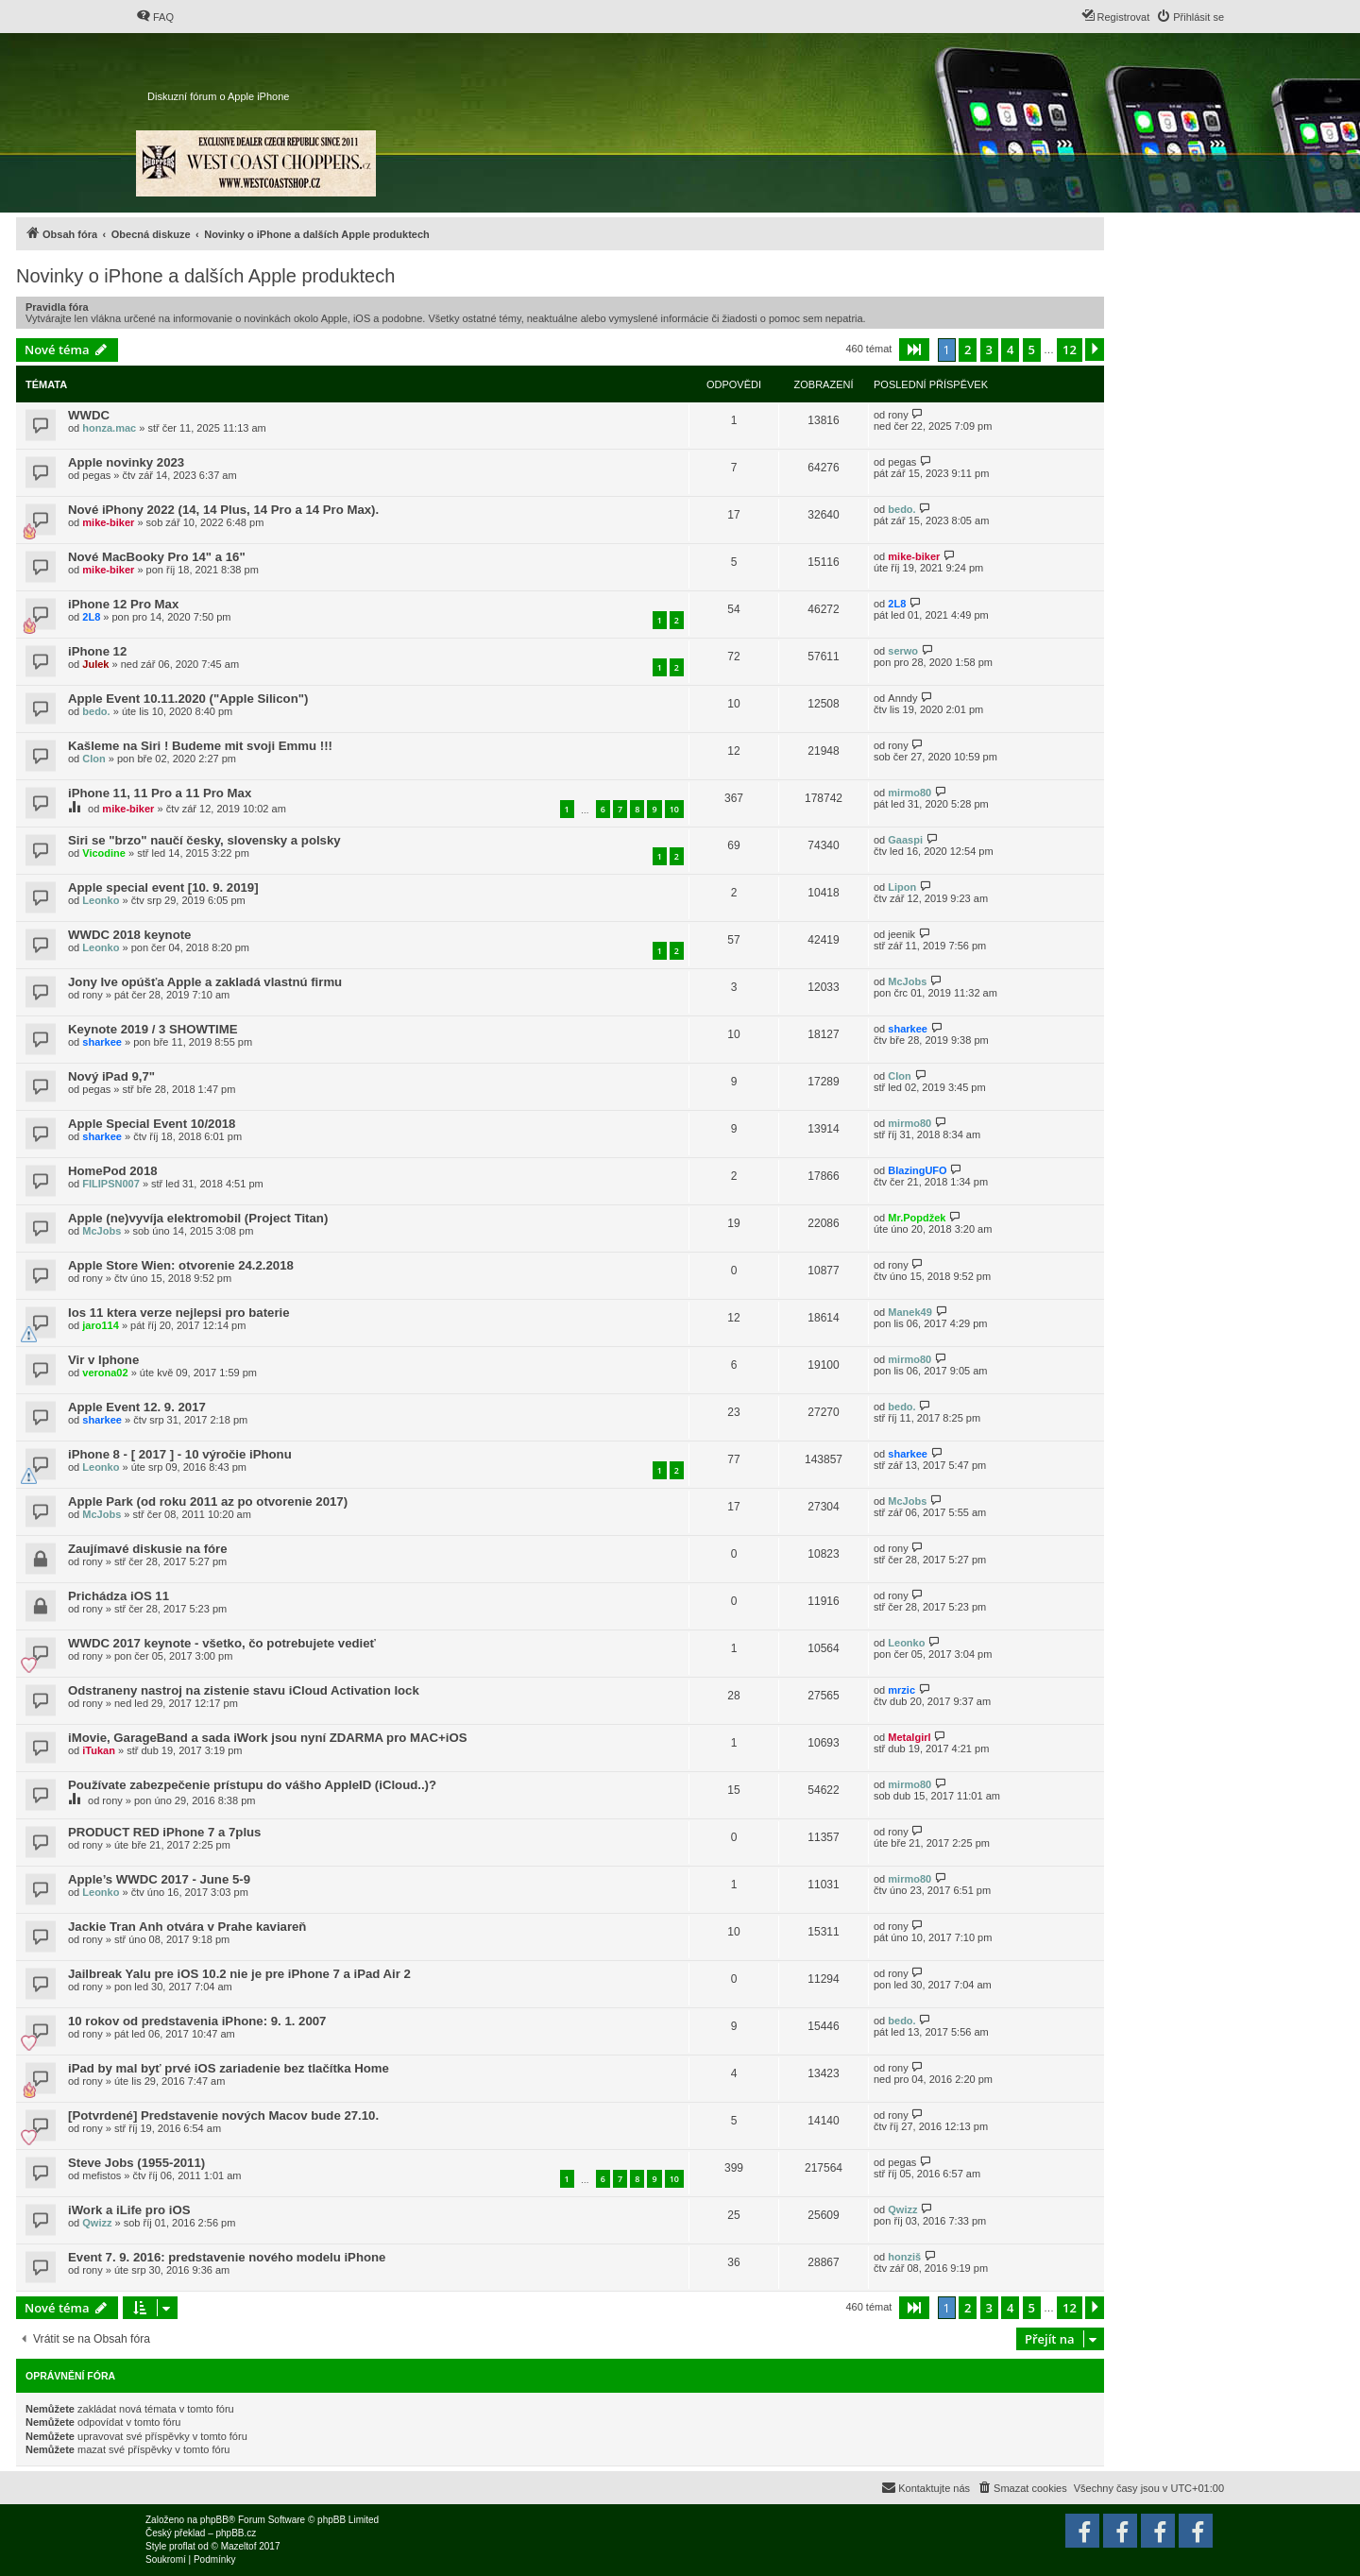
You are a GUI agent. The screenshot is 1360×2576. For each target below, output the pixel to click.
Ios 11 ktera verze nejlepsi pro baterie (179, 1312)
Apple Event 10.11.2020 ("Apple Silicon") (188, 698)
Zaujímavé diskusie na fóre (148, 1549)
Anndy (902, 698)
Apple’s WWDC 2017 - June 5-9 (159, 1879)
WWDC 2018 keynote (129, 935)
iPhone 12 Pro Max (123, 604)
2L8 (91, 617)
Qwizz (96, 2222)
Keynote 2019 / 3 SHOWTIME (153, 1029)
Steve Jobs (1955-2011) (136, 2163)
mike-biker (108, 522)
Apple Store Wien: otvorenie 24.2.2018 (181, 1265)
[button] (914, 349)
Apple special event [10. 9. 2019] (163, 887)
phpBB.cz (235, 2533)
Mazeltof (239, 2546)
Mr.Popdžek (916, 1217)
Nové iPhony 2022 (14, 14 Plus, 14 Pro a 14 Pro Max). (223, 510)
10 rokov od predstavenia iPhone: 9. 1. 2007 (197, 2021)
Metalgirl (909, 1737)
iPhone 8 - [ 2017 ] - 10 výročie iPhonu (180, 1454)
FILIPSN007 (111, 1183)
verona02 (105, 1372)
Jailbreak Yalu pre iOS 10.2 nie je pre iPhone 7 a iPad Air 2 (239, 1974)
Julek (95, 664)
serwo (903, 651)
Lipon (902, 887)
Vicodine (104, 853)
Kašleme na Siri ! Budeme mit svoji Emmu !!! (200, 746)
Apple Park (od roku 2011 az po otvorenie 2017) (208, 1501)
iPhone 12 (97, 651)
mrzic (901, 1690)
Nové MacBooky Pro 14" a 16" (157, 557)
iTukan (98, 1750)
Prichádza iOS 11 (118, 1596)
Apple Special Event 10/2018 (151, 1124)
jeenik (901, 934)
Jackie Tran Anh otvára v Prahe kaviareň (187, 1926)
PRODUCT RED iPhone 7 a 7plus (164, 1832)
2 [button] (967, 349)
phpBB (214, 2520)
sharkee (102, 1042)
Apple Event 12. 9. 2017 (137, 1407)
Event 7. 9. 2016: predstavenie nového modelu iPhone (226, 2257)
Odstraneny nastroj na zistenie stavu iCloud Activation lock (243, 1690)
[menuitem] (155, 17)
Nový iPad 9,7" (111, 1076)
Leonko (100, 900)
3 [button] (989, 349)
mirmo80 (909, 792)
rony (898, 414)
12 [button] (1069, 349)
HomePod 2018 (113, 1171)
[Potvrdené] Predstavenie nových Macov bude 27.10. (223, 2115)
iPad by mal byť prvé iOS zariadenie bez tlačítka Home (228, 2068)
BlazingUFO (917, 1170)
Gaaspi (905, 839)
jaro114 (100, 1325)
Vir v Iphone (103, 1360)
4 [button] (1010, 349)
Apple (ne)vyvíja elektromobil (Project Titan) (198, 1218)
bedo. (901, 509)
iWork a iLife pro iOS (129, 2210)
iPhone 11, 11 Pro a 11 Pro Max (159, 793)
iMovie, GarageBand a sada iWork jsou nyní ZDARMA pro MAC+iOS (267, 1738)
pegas (96, 475)
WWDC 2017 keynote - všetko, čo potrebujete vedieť (222, 1643)
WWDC (89, 415)
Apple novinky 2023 (126, 462)
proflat (182, 2546)
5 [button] (1031, 349)
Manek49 (909, 1312)
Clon (93, 758)
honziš (904, 2256)
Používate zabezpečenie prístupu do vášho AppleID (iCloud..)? (252, 1785)
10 (674, 809)
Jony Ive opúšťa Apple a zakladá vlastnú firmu (205, 982)
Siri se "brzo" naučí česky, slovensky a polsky (204, 840)
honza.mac (109, 428)
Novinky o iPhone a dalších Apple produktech (205, 275)
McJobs (907, 981)
